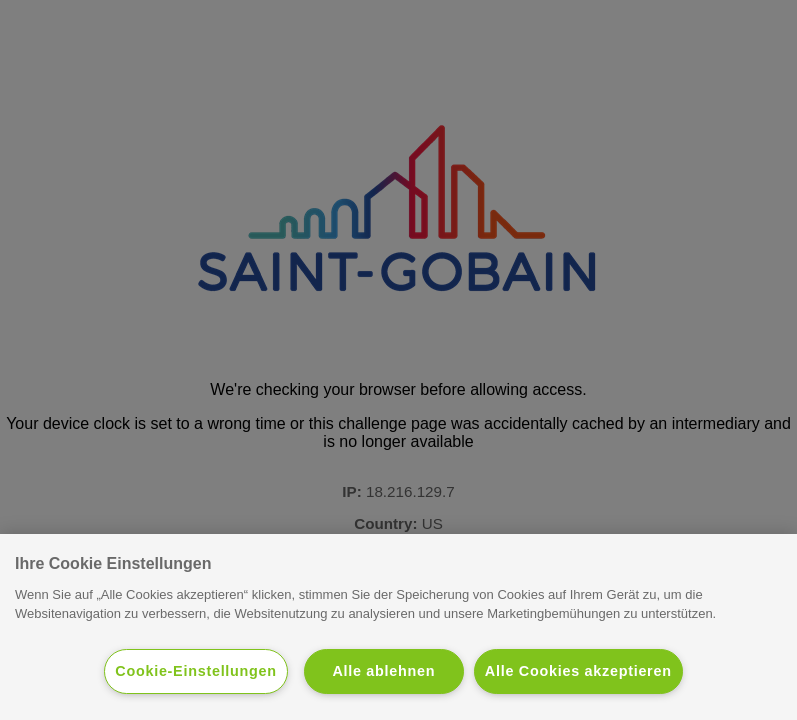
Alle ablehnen (383, 671)
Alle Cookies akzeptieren (578, 671)
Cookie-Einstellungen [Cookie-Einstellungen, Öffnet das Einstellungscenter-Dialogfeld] (196, 671)
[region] (398, 627)
